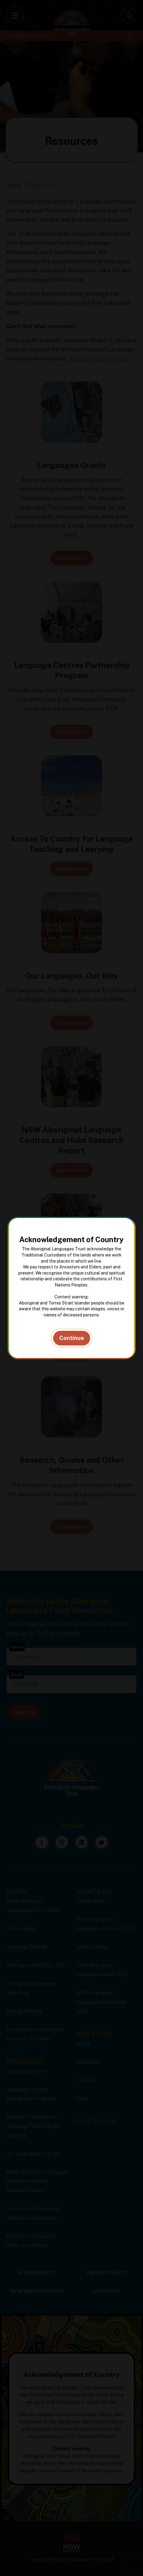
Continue (71, 1338)
